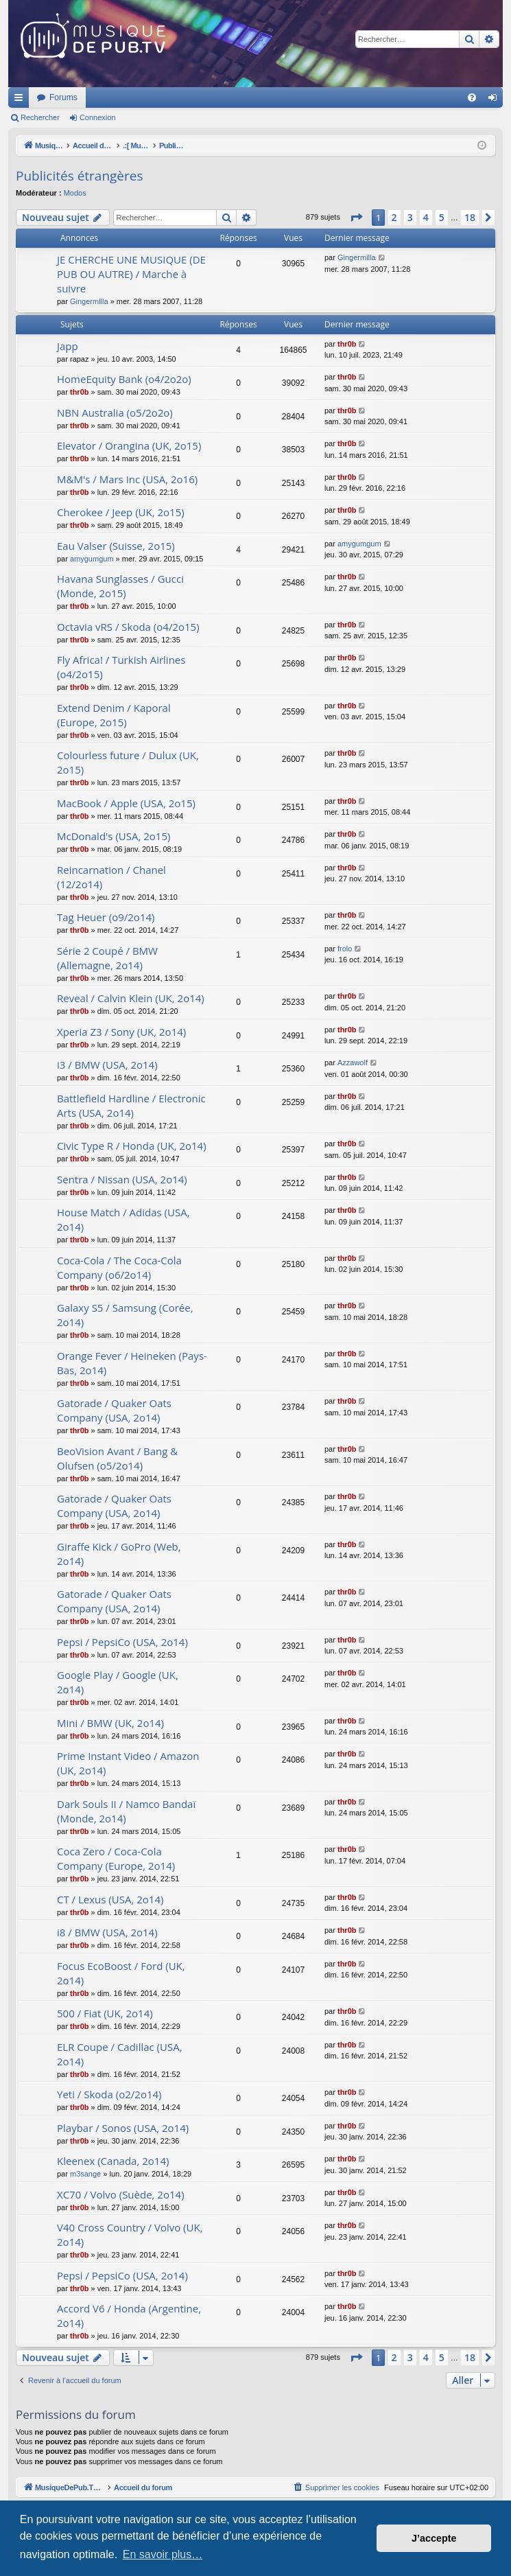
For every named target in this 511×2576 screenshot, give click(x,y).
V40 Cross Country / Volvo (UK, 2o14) (130, 2234)
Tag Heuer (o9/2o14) (105, 917)
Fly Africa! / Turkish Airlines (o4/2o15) (121, 667)
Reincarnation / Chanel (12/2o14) (111, 877)
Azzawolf (352, 1062)
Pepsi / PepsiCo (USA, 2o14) (122, 1642)
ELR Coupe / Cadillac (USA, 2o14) (119, 2054)
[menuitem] (472, 97)
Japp (67, 346)
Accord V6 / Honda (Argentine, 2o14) (129, 2315)
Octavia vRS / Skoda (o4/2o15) (128, 627)
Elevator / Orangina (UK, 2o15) (129, 445)
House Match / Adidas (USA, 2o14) (123, 1219)
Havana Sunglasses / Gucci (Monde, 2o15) (120, 586)
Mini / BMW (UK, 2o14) (110, 1723)
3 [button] (410, 217)
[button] (356, 217)
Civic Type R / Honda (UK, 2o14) (131, 1145)
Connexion (98, 117)
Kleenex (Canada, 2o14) (113, 2161)
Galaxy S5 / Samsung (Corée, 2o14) (125, 1315)
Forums (245, 97)
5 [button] (441, 217)
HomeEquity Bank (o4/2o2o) (124, 379)
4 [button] (426, 217)
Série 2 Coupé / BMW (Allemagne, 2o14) (107, 958)
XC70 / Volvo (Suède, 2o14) (121, 2194)
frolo (344, 948)
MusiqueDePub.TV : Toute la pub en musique (119, 97)
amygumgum (92, 559)
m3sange (85, 2174)
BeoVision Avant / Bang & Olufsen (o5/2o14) (117, 1458)
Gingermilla (89, 301)
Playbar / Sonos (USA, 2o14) (123, 2128)
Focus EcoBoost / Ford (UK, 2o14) (121, 1973)
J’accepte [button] (434, 2538)
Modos (75, 193)
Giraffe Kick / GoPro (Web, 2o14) (119, 1554)
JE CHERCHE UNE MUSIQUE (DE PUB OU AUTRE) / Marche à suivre (131, 274)
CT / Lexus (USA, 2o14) (110, 1899)
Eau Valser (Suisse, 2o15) (116, 546)
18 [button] (469, 217)
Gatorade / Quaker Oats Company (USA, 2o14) (114, 1410)
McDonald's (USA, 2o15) (113, 836)
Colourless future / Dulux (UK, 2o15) (128, 762)
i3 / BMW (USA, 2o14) (107, 1064)
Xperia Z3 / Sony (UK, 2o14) (121, 1031)
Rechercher (40, 117)
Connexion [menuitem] (495, 100)
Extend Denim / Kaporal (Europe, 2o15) (114, 715)
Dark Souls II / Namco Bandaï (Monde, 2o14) (126, 1811)
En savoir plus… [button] (163, 2554)
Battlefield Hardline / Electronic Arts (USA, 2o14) (131, 1105)
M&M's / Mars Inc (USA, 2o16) (127, 479)
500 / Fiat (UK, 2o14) (105, 2013)
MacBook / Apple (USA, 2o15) (126, 803)
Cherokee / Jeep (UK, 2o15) (121, 512)
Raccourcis (21, 100)
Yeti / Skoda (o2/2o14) (109, 2094)
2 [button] (394, 217)
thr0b (347, 344)
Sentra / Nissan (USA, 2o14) (122, 1179)
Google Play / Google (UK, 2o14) (117, 1682)
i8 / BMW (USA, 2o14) (107, 1932)
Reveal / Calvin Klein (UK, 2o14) (130, 998)
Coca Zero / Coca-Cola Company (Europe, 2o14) (116, 1858)
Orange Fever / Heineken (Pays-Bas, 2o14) (132, 1363)
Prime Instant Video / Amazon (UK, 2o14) (128, 1763)
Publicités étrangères (79, 176)
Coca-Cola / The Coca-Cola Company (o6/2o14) (119, 1267)
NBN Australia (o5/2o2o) (115, 412)
